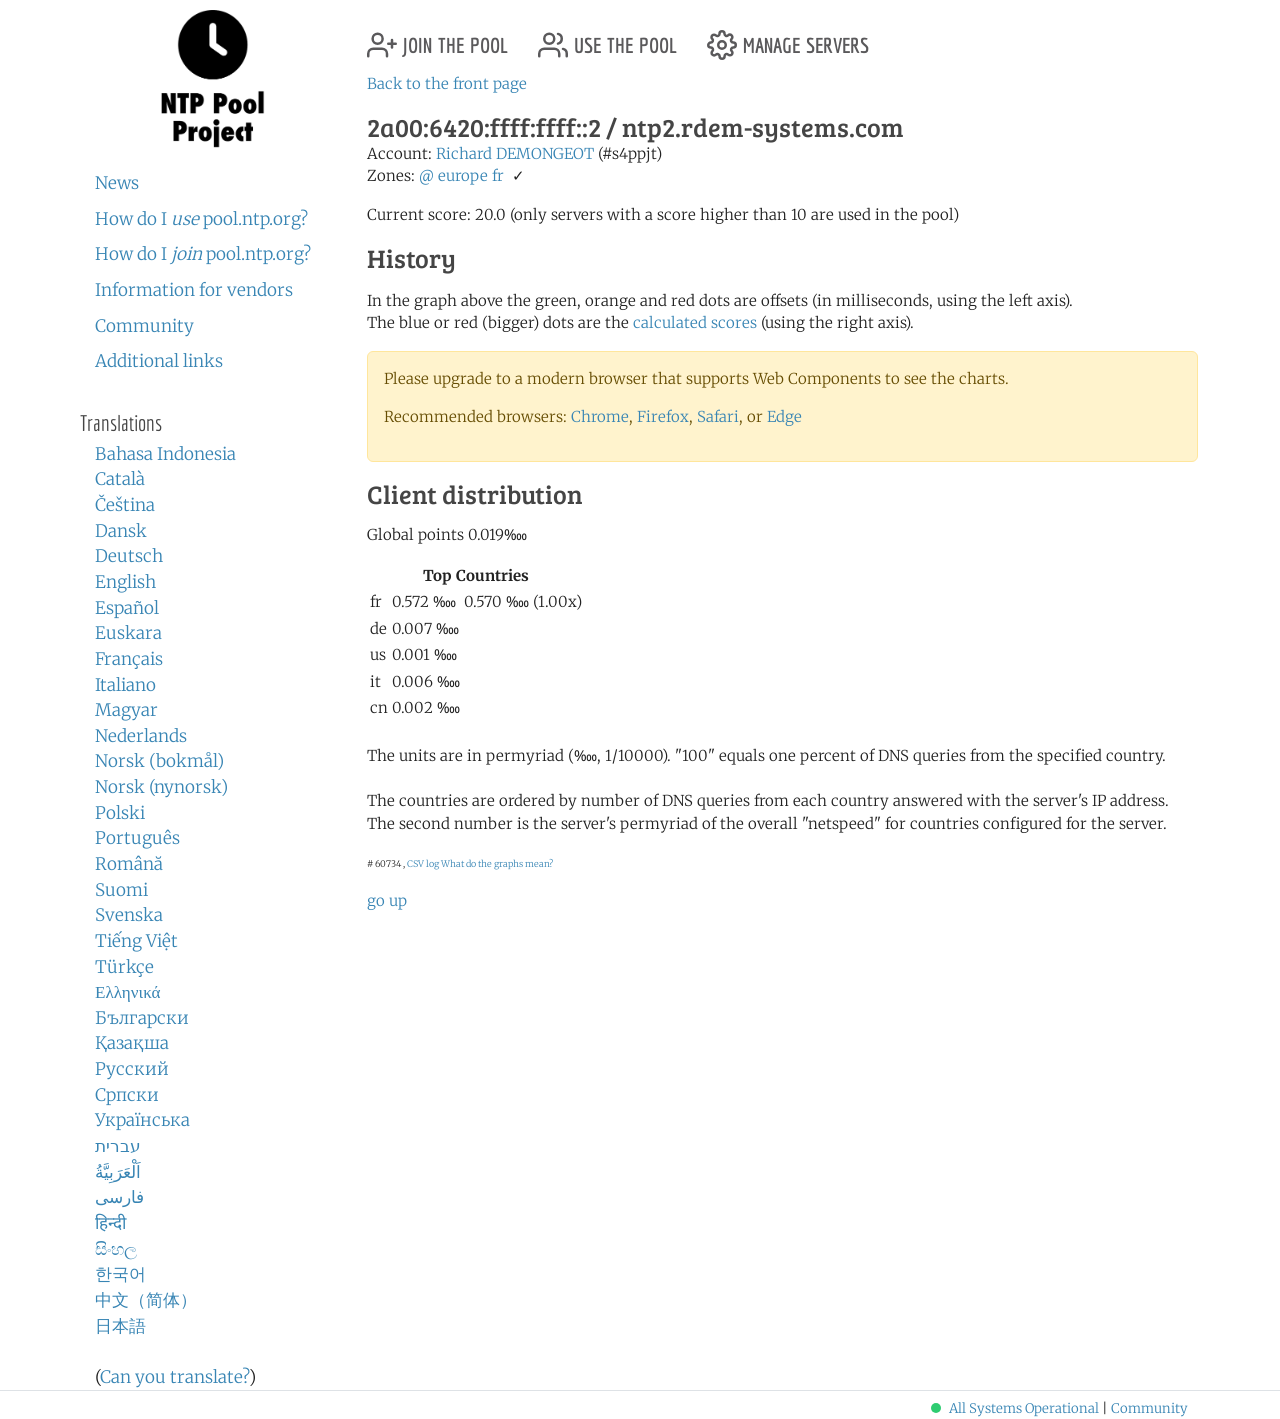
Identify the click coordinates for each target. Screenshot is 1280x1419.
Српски (127, 1095)
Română (129, 864)
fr (498, 175)
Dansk (121, 531)
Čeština (125, 505)
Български (142, 1018)
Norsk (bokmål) (159, 761)
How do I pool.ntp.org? (201, 219)
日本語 (120, 1326)
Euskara (128, 633)
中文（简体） (146, 1300)
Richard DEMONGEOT (515, 153)
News (117, 183)
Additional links (159, 361)
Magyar (126, 710)
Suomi (121, 890)
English (125, 582)
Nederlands (141, 736)
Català (120, 479)
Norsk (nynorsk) (161, 787)
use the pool (607, 37)
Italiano (125, 685)
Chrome (600, 416)
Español (127, 608)
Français (129, 659)
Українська (142, 1120)
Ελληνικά (128, 992)
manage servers (788, 37)
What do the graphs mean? (497, 863)
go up (387, 900)
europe (463, 175)
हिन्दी (110, 1223)
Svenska (129, 915)
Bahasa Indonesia (165, 454)
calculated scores (695, 322)
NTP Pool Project (212, 79)
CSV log (423, 863)
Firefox (663, 416)
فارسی (119, 1197)
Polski (120, 813)
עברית (118, 1146)
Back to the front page (447, 83)
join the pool (437, 37)
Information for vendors (194, 290)
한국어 (120, 1274)
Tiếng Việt (136, 941)
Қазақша (132, 1043)
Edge (784, 416)
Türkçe (124, 967)
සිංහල (116, 1249)
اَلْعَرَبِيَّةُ (118, 1172)
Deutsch (129, 556)
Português (137, 838)
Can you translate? (174, 1377)
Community (144, 326)
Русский (132, 1069)
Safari (718, 416)
